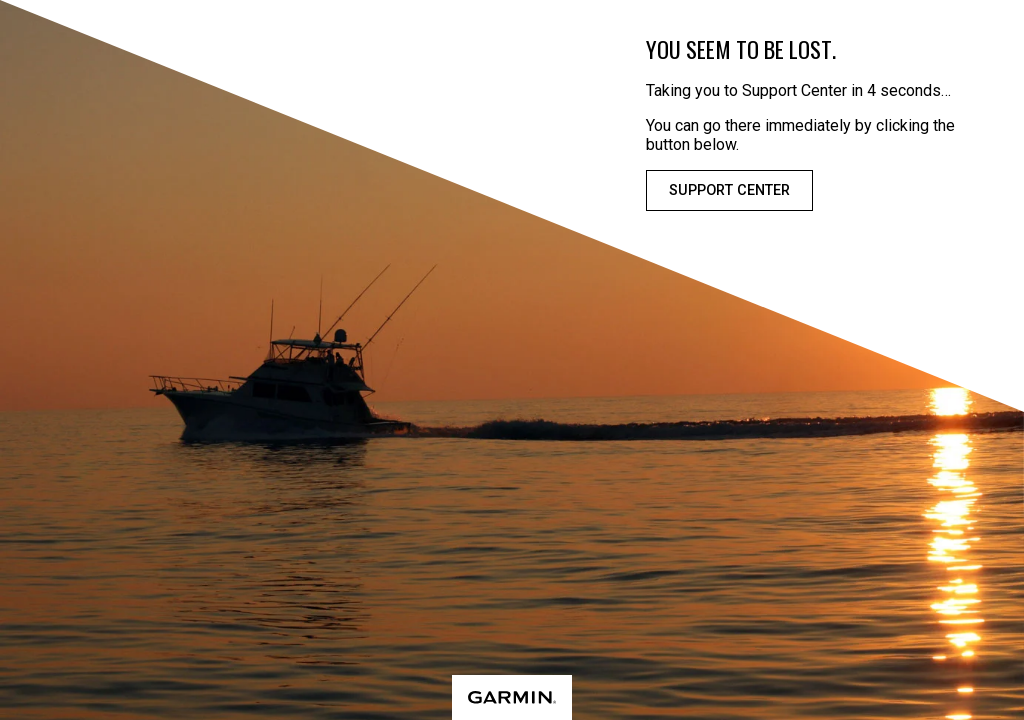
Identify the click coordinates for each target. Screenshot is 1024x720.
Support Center (729, 190)
